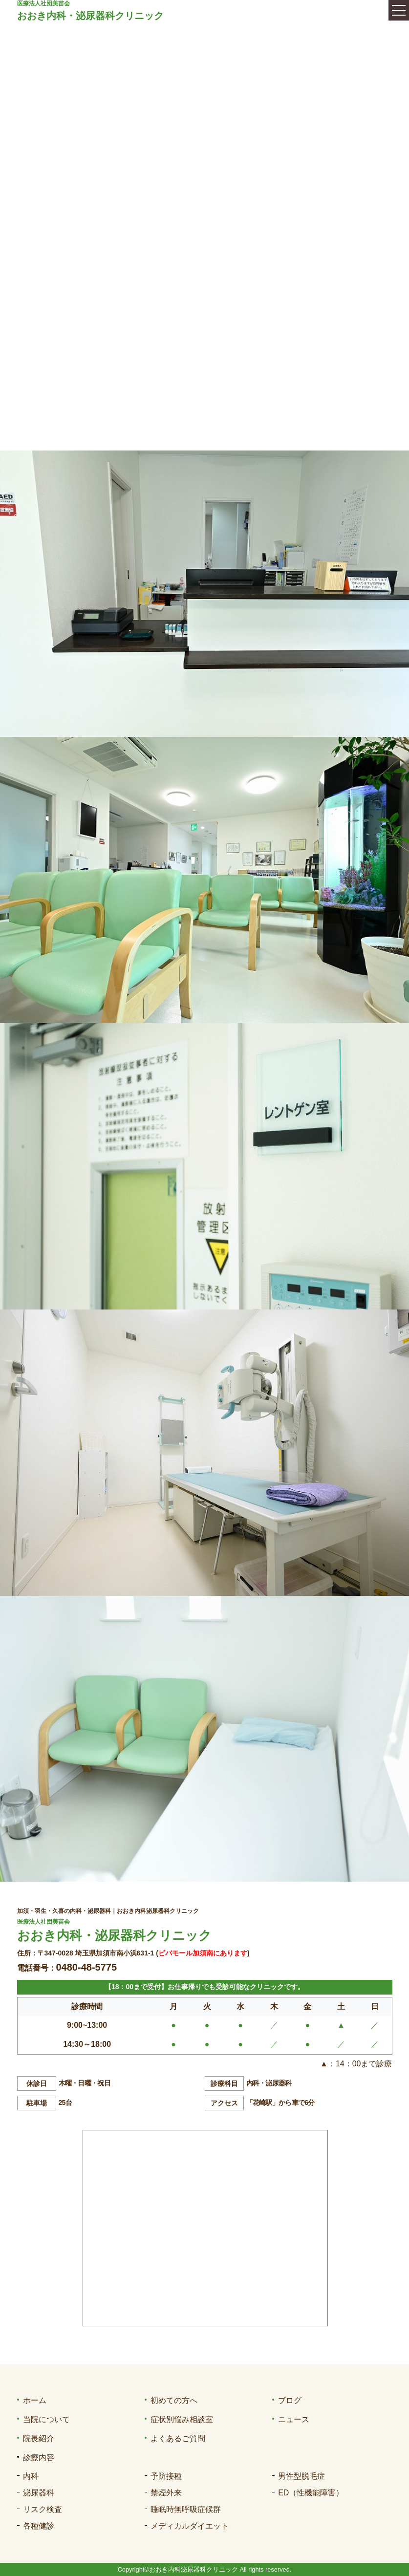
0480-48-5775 (86, 1967)
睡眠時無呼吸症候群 (186, 2509)
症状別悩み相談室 (182, 2419)
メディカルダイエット (190, 2526)
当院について (46, 2419)
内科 (31, 2476)
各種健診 (38, 2526)
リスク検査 (42, 2509)
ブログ (289, 2400)
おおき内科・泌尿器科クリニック (90, 15)
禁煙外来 (166, 2493)
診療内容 (38, 2457)
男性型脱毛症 (301, 2476)
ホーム (34, 2400)
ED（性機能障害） (311, 2493)
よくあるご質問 (178, 2438)
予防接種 (166, 2476)
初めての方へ (174, 2400)
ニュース (293, 2419)
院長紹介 (38, 2438)
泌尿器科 (38, 2493)
